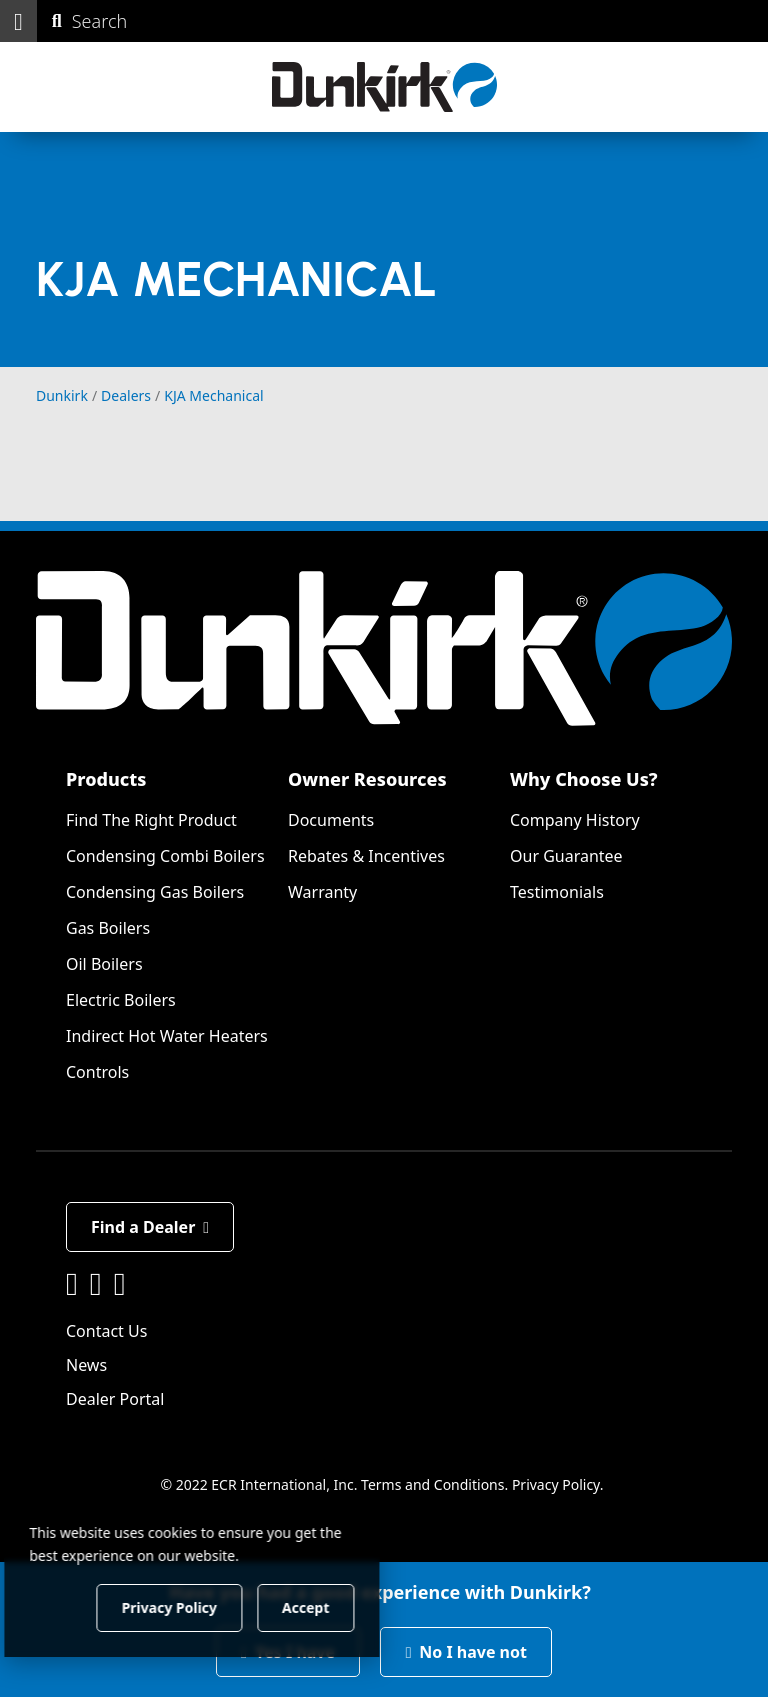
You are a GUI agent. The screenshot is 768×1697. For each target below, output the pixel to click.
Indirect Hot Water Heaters (167, 1036)
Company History (575, 820)
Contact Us (106, 1331)
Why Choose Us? (584, 779)
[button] (18, 21)
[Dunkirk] (384, 87)
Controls (97, 1072)
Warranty (322, 892)
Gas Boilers (108, 928)
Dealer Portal (115, 1399)
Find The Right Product (151, 820)
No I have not (466, 1652)
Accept (341, 1606)
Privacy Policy (556, 1484)
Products (106, 779)
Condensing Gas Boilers (155, 892)
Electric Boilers (121, 1000)
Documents (331, 820)
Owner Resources (367, 779)
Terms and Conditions (432, 1484)
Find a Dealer (150, 1227)
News (86, 1365)
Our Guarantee (566, 856)
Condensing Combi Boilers (165, 856)
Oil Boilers (104, 964)
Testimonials (557, 892)
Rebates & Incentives (366, 856)
